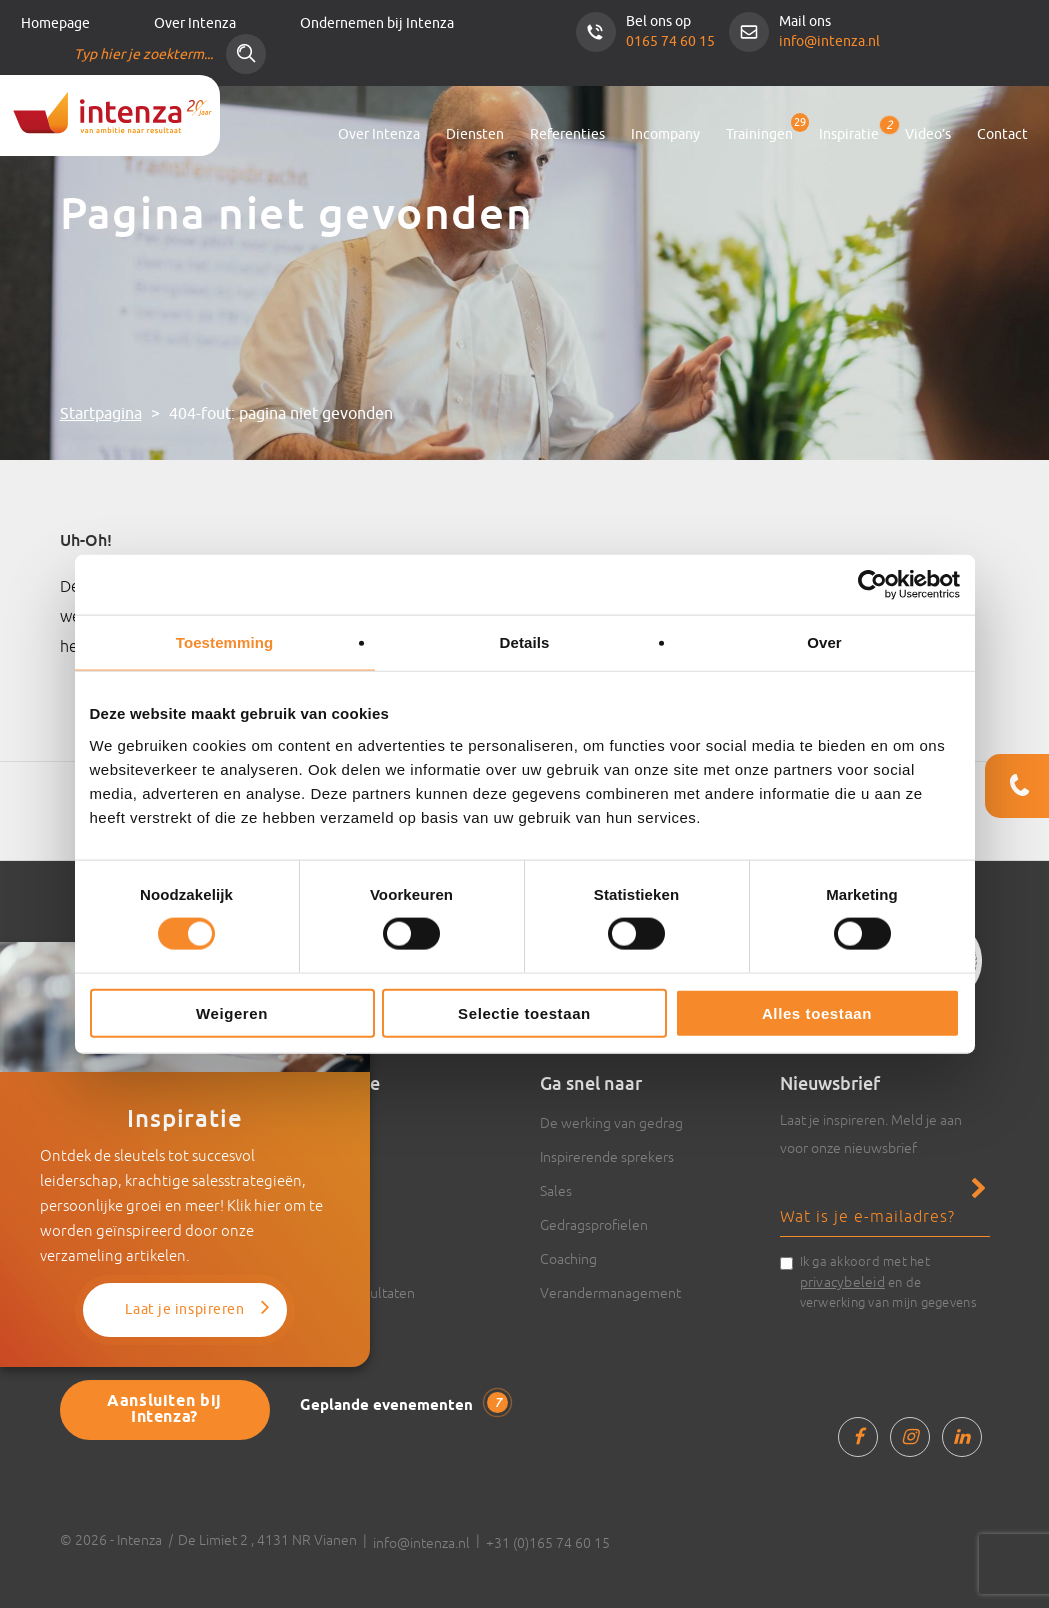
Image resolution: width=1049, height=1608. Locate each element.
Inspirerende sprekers (607, 1157)
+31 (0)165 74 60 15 (548, 1543)
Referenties (567, 134)
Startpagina (101, 414)
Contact (1002, 134)
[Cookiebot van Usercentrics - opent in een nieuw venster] (872, 585)
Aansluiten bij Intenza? (164, 1409)
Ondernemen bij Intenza (377, 23)
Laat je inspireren (184, 1309)
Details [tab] (525, 642)
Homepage (55, 23)
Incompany (665, 134)
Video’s (928, 134)
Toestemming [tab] (225, 642)
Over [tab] (824, 642)
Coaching (568, 1259)
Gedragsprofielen (594, 1225)
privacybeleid (842, 1282)
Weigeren (232, 1012)
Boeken (324, 1225)
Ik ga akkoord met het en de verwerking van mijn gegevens (888, 1282)
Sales (556, 1191)
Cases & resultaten (357, 1293)
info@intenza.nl (829, 41)
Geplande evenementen (404, 1404)
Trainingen (759, 134)
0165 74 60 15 (670, 41)
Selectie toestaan (524, 1012)
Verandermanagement (610, 1293)
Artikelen (328, 1123)
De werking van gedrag (611, 1123)
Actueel (324, 1191)
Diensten (475, 134)
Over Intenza (195, 23)
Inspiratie (849, 130)
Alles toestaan (817, 1012)
